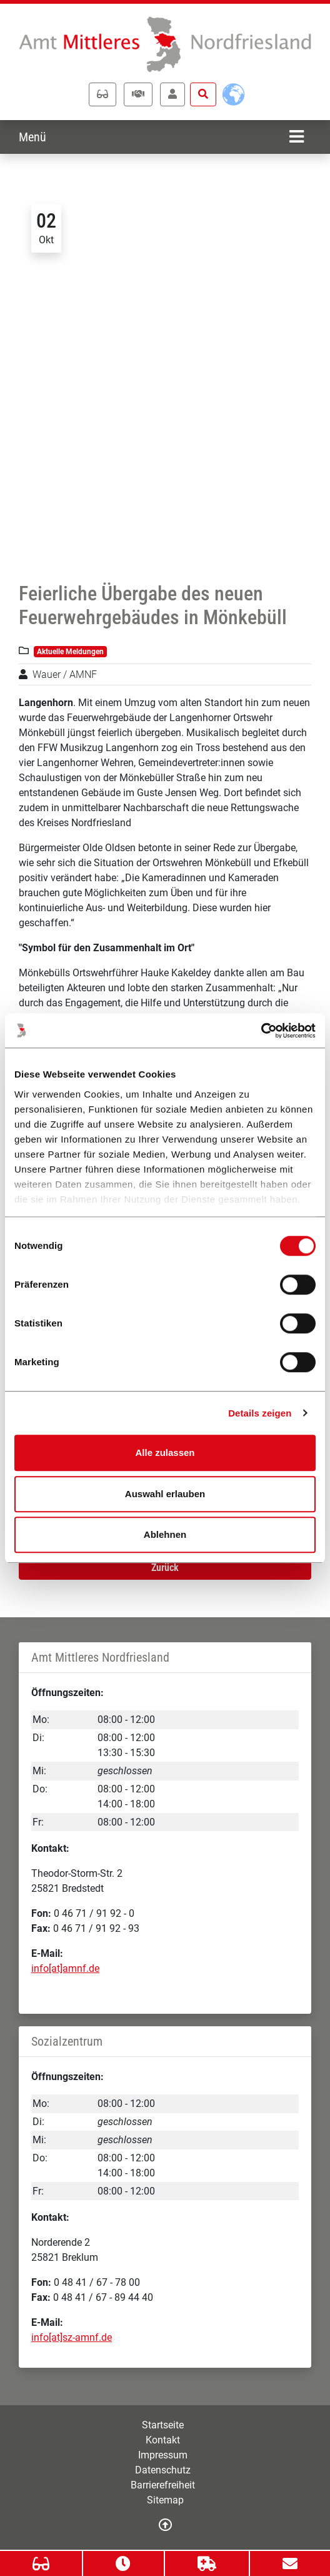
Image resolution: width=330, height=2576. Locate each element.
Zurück (165, 1567)
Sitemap (165, 2500)
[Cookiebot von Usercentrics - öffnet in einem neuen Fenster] (261, 1031)
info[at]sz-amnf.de (71, 2337)
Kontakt (163, 2440)
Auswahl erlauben (165, 1493)
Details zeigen (259, 1413)
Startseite (163, 2425)
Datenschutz (163, 2470)
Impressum (163, 2455)
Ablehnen (165, 1534)
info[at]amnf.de (65, 1968)
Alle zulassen (164, 1452)
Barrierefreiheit (163, 2485)
